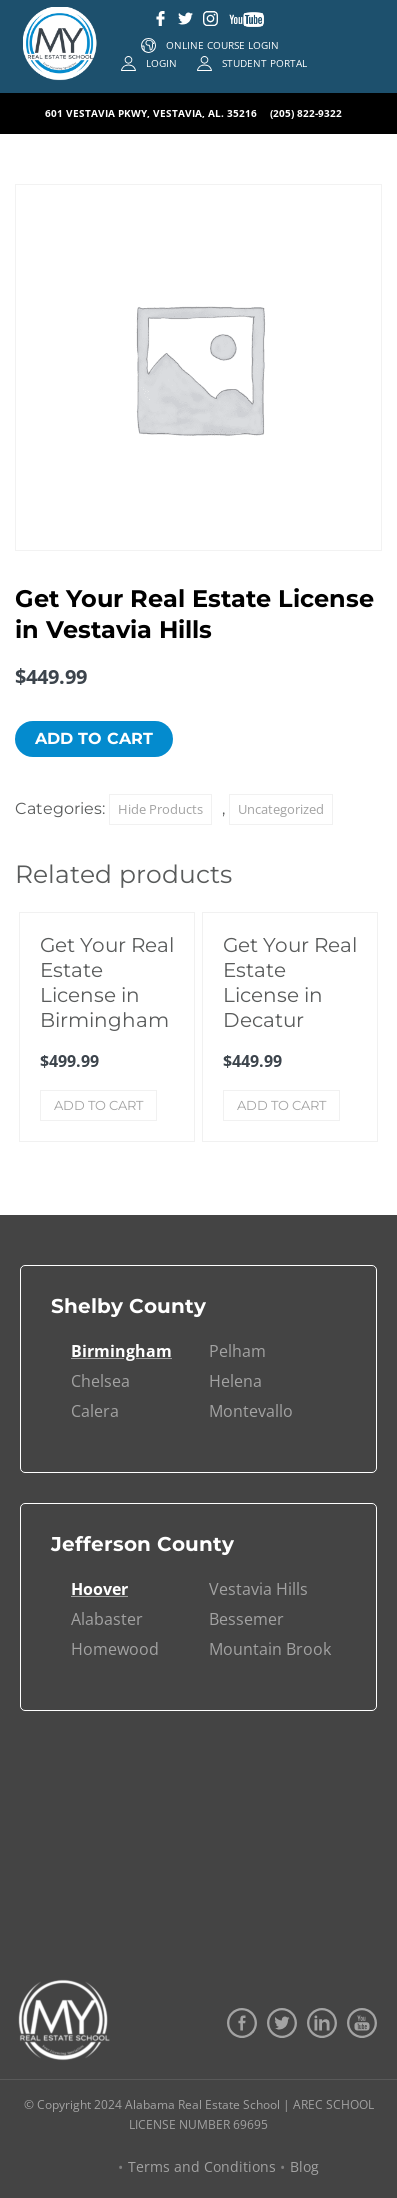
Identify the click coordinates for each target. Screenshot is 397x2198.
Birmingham (121, 1351)
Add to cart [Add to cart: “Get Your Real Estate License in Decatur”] (281, 1105)
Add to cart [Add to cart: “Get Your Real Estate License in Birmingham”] (98, 1105)
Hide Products (160, 809)
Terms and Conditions (202, 2166)
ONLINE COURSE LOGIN (222, 45)
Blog (304, 2166)
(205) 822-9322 (306, 113)
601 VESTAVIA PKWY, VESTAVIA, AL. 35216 (152, 113)
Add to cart (94, 738)
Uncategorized (281, 809)
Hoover (99, 1589)
